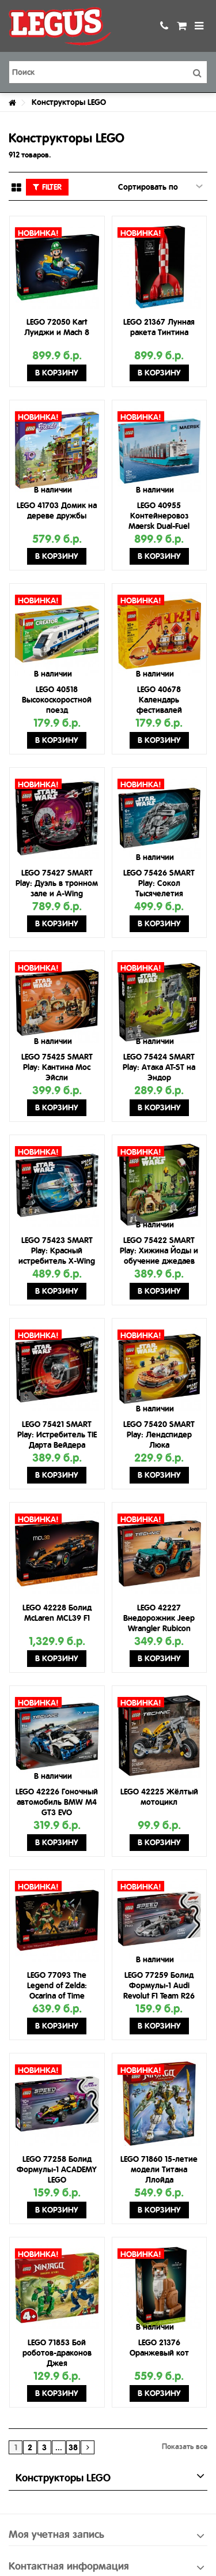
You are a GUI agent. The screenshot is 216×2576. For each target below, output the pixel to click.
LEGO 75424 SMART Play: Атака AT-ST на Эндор (159, 1067)
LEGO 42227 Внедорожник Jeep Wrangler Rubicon (159, 1618)
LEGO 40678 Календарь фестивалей (159, 700)
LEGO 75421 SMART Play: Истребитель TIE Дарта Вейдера (57, 1435)
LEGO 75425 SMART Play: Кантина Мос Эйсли (57, 1067)
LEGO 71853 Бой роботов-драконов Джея (57, 2353)
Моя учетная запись (56, 2534)
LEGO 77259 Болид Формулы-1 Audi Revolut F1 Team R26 (159, 1985)
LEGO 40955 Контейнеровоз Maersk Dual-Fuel (159, 516)
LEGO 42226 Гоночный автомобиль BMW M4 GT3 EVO (57, 1802)
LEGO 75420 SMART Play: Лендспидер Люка (159, 1435)
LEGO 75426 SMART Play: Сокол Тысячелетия (159, 883)
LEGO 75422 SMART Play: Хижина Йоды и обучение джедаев (159, 1251)
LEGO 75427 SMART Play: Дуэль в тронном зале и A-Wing (57, 883)
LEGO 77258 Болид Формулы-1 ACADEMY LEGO (57, 2169)
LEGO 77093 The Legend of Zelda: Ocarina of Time (57, 1985)
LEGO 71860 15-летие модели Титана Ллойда (159, 2169)
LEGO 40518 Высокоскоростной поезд (57, 700)
